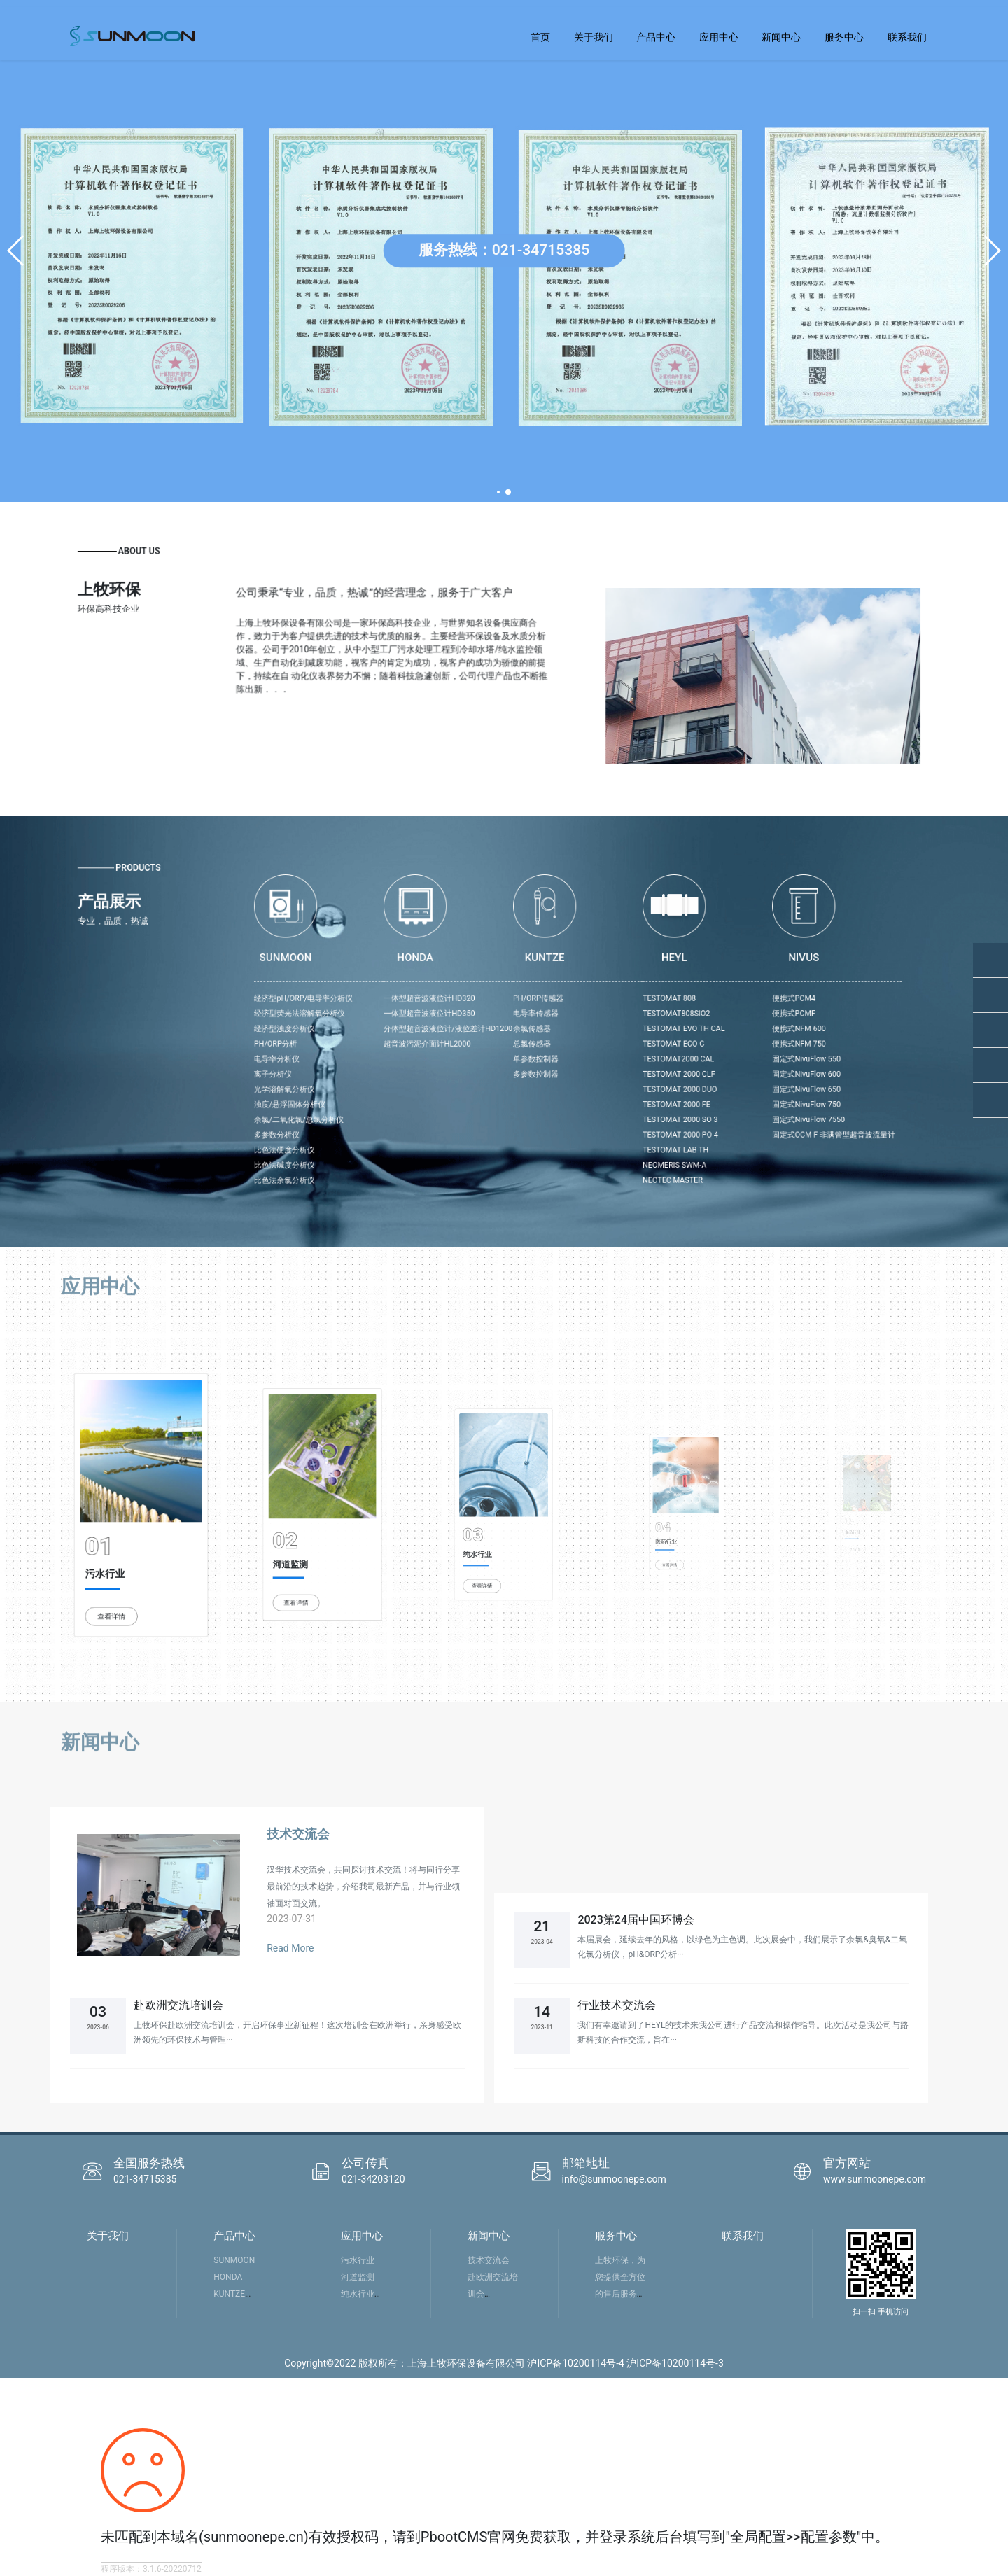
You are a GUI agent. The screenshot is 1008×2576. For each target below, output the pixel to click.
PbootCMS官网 (468, 2536)
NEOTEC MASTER (625, 1106)
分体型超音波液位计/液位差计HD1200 (512, 1030)
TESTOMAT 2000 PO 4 (629, 1083)
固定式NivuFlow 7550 (694, 1076)
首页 (540, 37)
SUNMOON (234, 2260)
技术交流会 (298, 1834)
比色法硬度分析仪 (430, 1090)
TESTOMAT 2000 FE (627, 1068)
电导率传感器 (556, 1022)
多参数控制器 (556, 1053)
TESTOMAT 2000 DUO (629, 1060)
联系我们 (907, 37)
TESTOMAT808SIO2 (627, 1022)
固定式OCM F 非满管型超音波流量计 (707, 1083)
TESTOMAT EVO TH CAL (631, 1030)
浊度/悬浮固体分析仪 (433, 1068)
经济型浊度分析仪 (430, 1030)
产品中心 (656, 37)
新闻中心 (781, 37)
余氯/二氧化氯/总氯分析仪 (437, 1076)
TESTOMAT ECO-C (626, 1037)
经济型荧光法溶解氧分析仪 (438, 1022)
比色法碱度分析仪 (430, 1098)
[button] (16, 250)
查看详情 (128, 1550)
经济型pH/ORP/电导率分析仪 (440, 1014)
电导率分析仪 (426, 1045)
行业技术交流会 (617, 2005)
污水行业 (126, 1532)
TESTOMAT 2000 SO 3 (629, 1076)
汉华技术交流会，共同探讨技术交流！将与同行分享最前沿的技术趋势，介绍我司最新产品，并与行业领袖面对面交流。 (363, 1886)
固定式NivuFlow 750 (693, 1068)
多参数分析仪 (426, 1083)
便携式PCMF (686, 1022)
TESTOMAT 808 (623, 1014)
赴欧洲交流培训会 (178, 2005)
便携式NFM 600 (689, 1030)
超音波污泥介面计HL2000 (502, 1037)
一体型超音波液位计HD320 (503, 1014)
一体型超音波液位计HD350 (503, 1022)
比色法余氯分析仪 (430, 1106)
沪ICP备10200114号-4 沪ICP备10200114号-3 (625, 2363)
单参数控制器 (556, 1045)
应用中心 (718, 37)
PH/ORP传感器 (557, 1014)
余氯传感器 (554, 1030)
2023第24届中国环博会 (636, 1919)
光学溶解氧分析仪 (430, 1060)
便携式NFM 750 (689, 1037)
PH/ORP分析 (426, 1037)
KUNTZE (229, 2294)
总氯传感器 (554, 1037)
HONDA (228, 2277)
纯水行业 (357, 2294)
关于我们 (593, 37)
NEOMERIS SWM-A (626, 1098)
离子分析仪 (424, 1053)
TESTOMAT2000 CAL (628, 1045)
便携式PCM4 (686, 1014)
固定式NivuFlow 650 (693, 1060)
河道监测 (357, 2277)
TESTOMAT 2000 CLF (628, 1053)
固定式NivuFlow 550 (693, 1045)
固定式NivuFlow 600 (693, 1053)
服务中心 (844, 37)
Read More (290, 1948)
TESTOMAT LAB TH (626, 1090)
